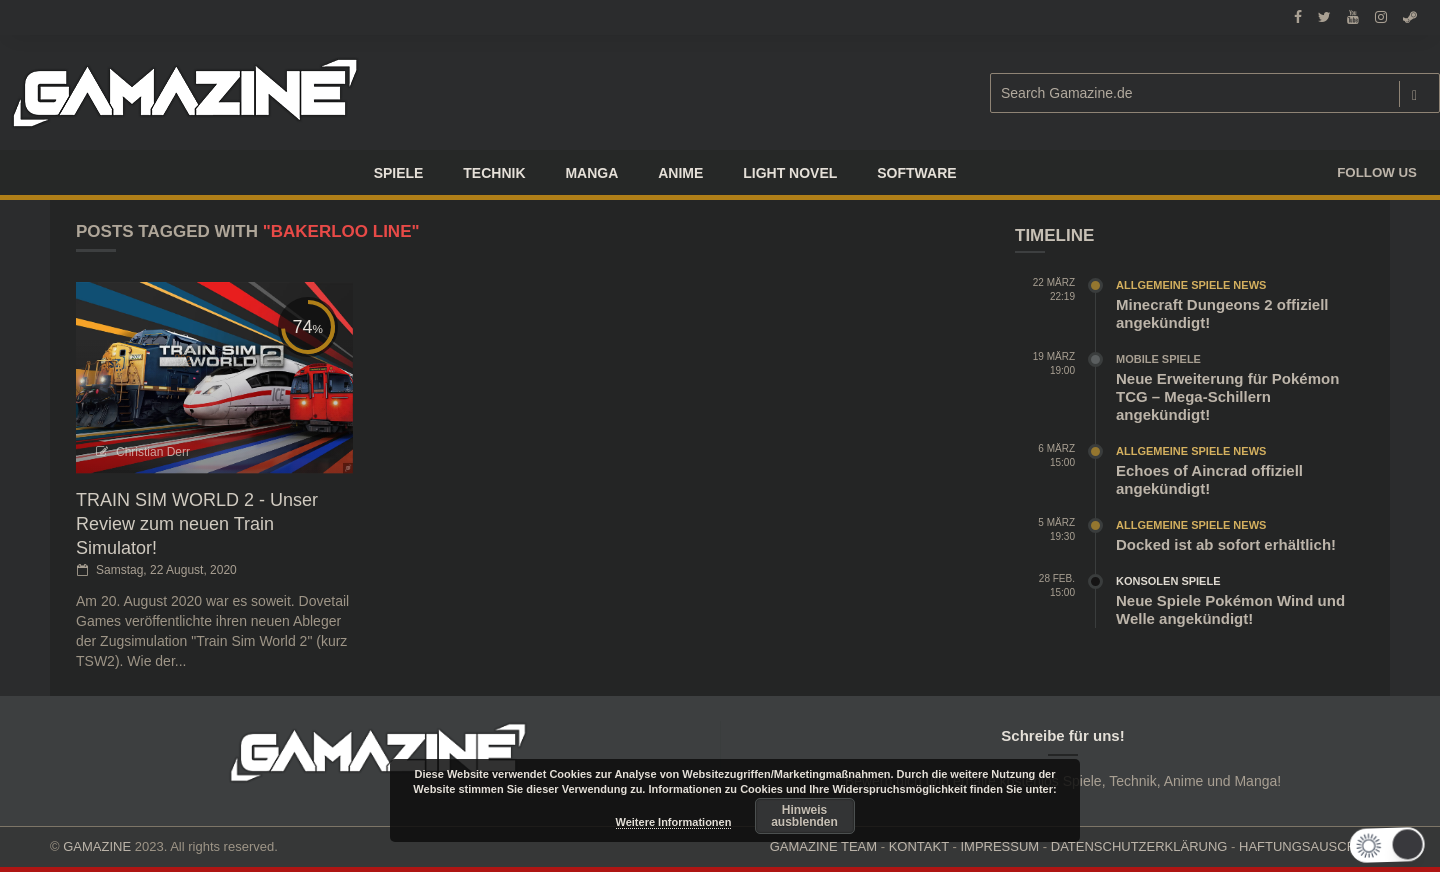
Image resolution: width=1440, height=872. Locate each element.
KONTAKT (919, 846)
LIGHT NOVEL (790, 173)
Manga (591, 173)
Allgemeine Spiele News (1191, 285)
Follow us (1377, 172)
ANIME (680, 173)
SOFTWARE (916, 173)
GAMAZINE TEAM (823, 846)
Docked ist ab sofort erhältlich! (1226, 544)
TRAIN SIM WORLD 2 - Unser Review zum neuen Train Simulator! (197, 524)
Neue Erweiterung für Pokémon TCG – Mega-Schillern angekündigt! (1227, 396)
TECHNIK (494, 173)
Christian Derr (153, 452)
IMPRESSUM (999, 846)
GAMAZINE (97, 846)
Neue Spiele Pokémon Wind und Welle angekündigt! (1230, 609)
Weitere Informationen (674, 822)
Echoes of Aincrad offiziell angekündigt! (1209, 479)
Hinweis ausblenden (804, 816)
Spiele (399, 173)
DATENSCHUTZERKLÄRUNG (1139, 846)
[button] (1389, 845)
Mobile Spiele (1158, 359)
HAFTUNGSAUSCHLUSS (1314, 846)
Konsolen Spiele (1168, 581)
